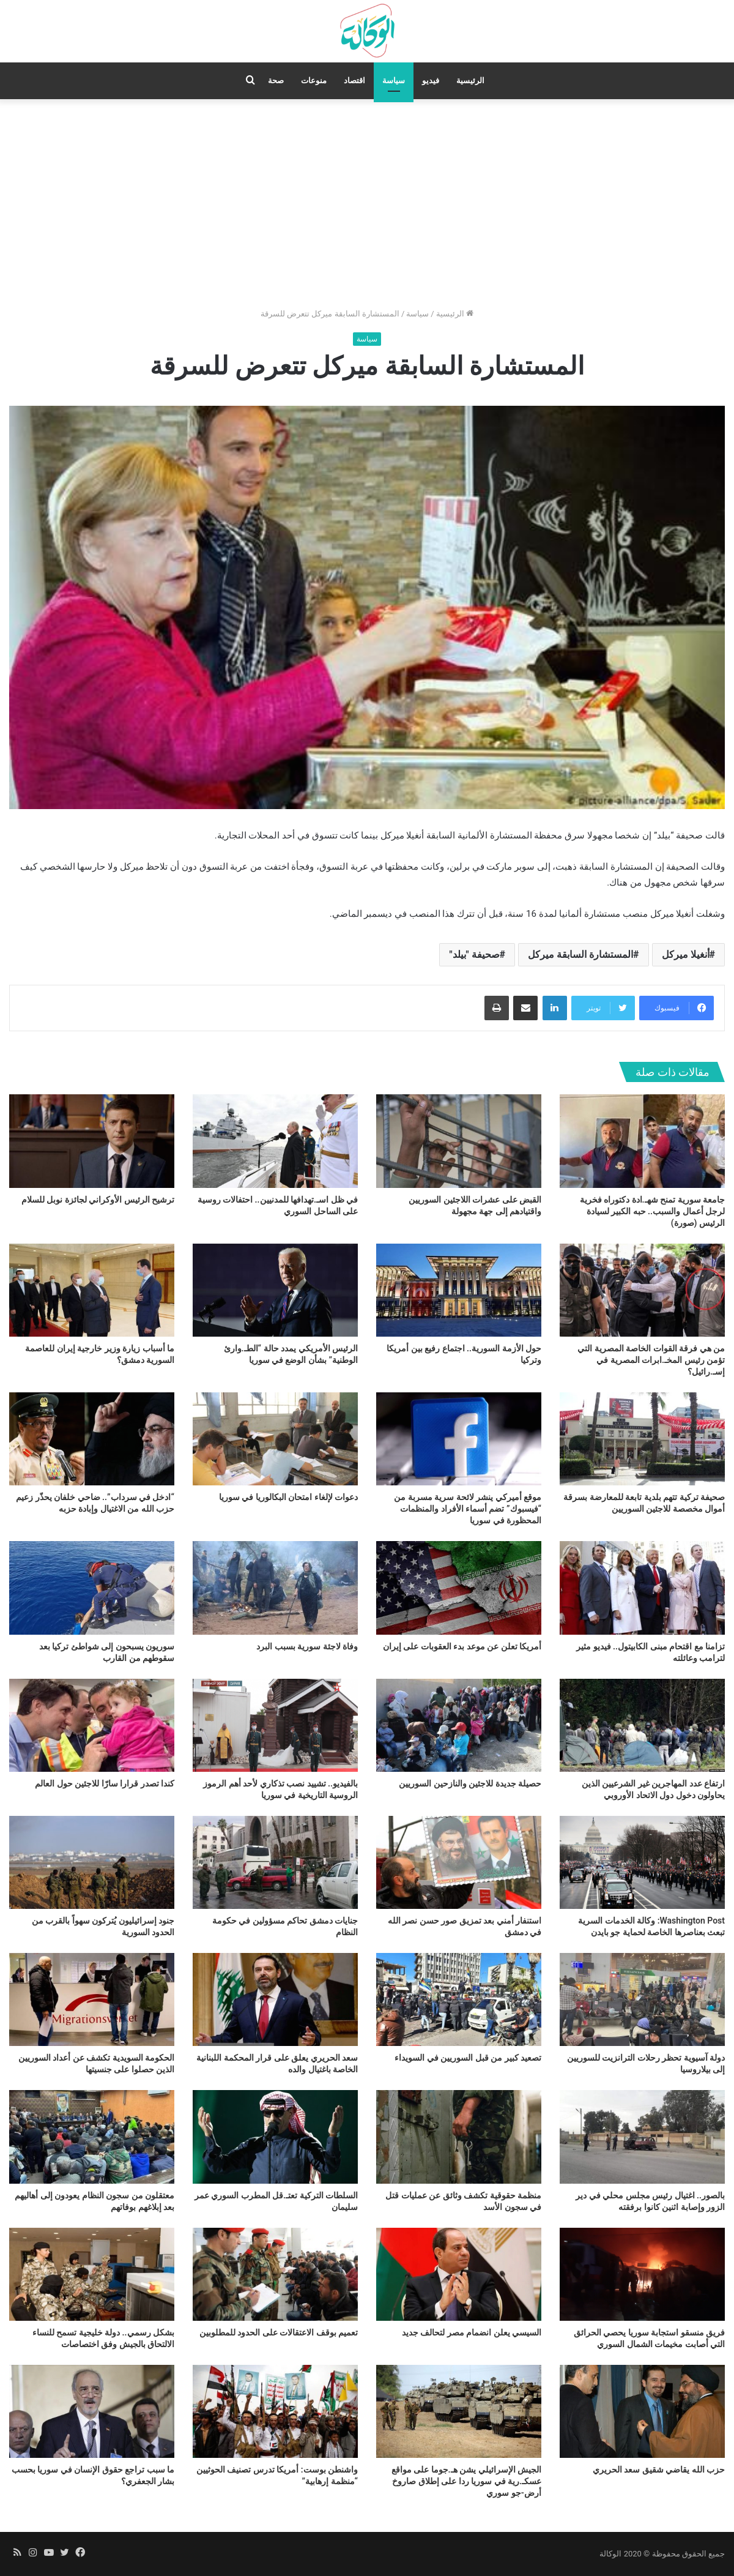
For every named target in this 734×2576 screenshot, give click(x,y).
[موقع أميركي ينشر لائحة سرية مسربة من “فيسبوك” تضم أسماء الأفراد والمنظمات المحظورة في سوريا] (458, 1438)
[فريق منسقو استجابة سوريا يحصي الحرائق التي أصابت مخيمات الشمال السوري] (642, 2274)
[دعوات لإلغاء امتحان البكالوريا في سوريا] (275, 1438)
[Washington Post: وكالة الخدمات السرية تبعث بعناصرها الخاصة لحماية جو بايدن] (642, 1862)
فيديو (430, 80)
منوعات (314, 80)
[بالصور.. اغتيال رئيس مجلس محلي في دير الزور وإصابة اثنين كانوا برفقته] (642, 2136)
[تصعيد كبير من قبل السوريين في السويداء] (458, 1999)
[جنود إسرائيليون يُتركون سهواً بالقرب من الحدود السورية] (91, 1862)
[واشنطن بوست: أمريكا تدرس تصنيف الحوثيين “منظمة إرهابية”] (275, 2411)
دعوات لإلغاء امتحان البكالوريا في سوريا (288, 1497)
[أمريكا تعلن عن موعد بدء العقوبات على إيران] (458, 1587)
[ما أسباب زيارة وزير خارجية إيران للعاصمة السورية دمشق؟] (91, 1290)
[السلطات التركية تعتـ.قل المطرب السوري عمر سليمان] (275, 2136)
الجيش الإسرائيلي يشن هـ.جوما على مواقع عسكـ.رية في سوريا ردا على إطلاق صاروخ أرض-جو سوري (466, 2481)
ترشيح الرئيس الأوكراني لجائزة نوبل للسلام (97, 1199)
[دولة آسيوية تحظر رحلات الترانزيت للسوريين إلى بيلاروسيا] (642, 1999)
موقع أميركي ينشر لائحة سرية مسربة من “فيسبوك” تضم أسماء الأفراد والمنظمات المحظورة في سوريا (467, 1508)
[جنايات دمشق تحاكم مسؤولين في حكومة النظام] (275, 1862)
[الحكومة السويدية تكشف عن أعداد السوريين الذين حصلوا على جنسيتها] (91, 1999)
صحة (276, 80)
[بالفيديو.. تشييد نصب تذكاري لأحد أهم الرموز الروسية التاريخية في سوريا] (275, 1725)
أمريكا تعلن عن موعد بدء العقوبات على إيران (462, 1646)
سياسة (393, 80)
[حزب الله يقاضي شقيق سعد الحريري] (642, 2411)
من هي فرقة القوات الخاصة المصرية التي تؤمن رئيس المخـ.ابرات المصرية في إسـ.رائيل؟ (651, 1359)
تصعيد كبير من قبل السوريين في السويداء (468, 2058)
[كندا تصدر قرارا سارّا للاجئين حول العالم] (91, 1725)
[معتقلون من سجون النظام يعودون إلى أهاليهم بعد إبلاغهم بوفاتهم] (91, 2136)
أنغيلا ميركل (686, 954)
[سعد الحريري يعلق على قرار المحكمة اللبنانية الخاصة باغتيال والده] (275, 1999)
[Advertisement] (367, 203)
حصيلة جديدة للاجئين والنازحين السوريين (470, 1783)
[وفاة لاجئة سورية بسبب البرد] (275, 1587)
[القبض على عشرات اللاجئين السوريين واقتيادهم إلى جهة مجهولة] (458, 1140)
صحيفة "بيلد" (474, 954)
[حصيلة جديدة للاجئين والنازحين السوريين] (458, 1725)
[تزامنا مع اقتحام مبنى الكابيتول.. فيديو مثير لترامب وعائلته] (642, 1587)
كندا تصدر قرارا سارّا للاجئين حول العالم (104, 1783)
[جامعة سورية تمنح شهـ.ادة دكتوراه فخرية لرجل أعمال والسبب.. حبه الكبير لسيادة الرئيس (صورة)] (642, 1140)
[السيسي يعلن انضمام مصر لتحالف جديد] (458, 2274)
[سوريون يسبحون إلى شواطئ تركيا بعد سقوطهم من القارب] (91, 1587)
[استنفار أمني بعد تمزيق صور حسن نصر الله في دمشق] (458, 1862)
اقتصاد (354, 80)
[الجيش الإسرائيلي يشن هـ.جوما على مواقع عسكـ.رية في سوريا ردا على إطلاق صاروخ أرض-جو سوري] (458, 2411)
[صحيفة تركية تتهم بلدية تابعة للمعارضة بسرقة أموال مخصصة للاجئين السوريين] (642, 1438)
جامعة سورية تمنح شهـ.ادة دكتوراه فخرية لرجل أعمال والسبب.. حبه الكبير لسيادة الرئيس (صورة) (652, 1211)
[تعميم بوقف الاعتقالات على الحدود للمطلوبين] (275, 2274)
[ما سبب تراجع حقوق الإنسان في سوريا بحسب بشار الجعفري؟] (91, 2411)
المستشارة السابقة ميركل (580, 954)
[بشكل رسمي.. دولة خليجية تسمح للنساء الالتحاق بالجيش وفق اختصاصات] (91, 2274)
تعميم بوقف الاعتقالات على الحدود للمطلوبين (278, 2332)
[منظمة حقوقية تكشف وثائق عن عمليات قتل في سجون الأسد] (458, 2136)
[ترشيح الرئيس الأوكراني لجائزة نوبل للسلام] (91, 1140)
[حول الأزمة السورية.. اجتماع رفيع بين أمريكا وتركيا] (458, 1290)
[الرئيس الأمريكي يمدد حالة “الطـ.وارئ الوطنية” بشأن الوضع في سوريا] (275, 1290)
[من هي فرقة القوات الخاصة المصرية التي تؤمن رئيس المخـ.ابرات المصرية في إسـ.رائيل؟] (642, 1290)
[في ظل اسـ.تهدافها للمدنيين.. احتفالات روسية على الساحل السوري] (275, 1140)
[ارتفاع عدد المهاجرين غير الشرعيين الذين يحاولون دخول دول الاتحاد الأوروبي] (642, 1725)
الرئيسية (470, 80)
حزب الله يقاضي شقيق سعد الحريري (659, 2469)
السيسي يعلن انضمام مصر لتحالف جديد (471, 2332)
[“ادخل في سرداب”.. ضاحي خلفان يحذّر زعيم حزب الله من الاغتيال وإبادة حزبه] (91, 1438)
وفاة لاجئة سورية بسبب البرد (307, 1646)
